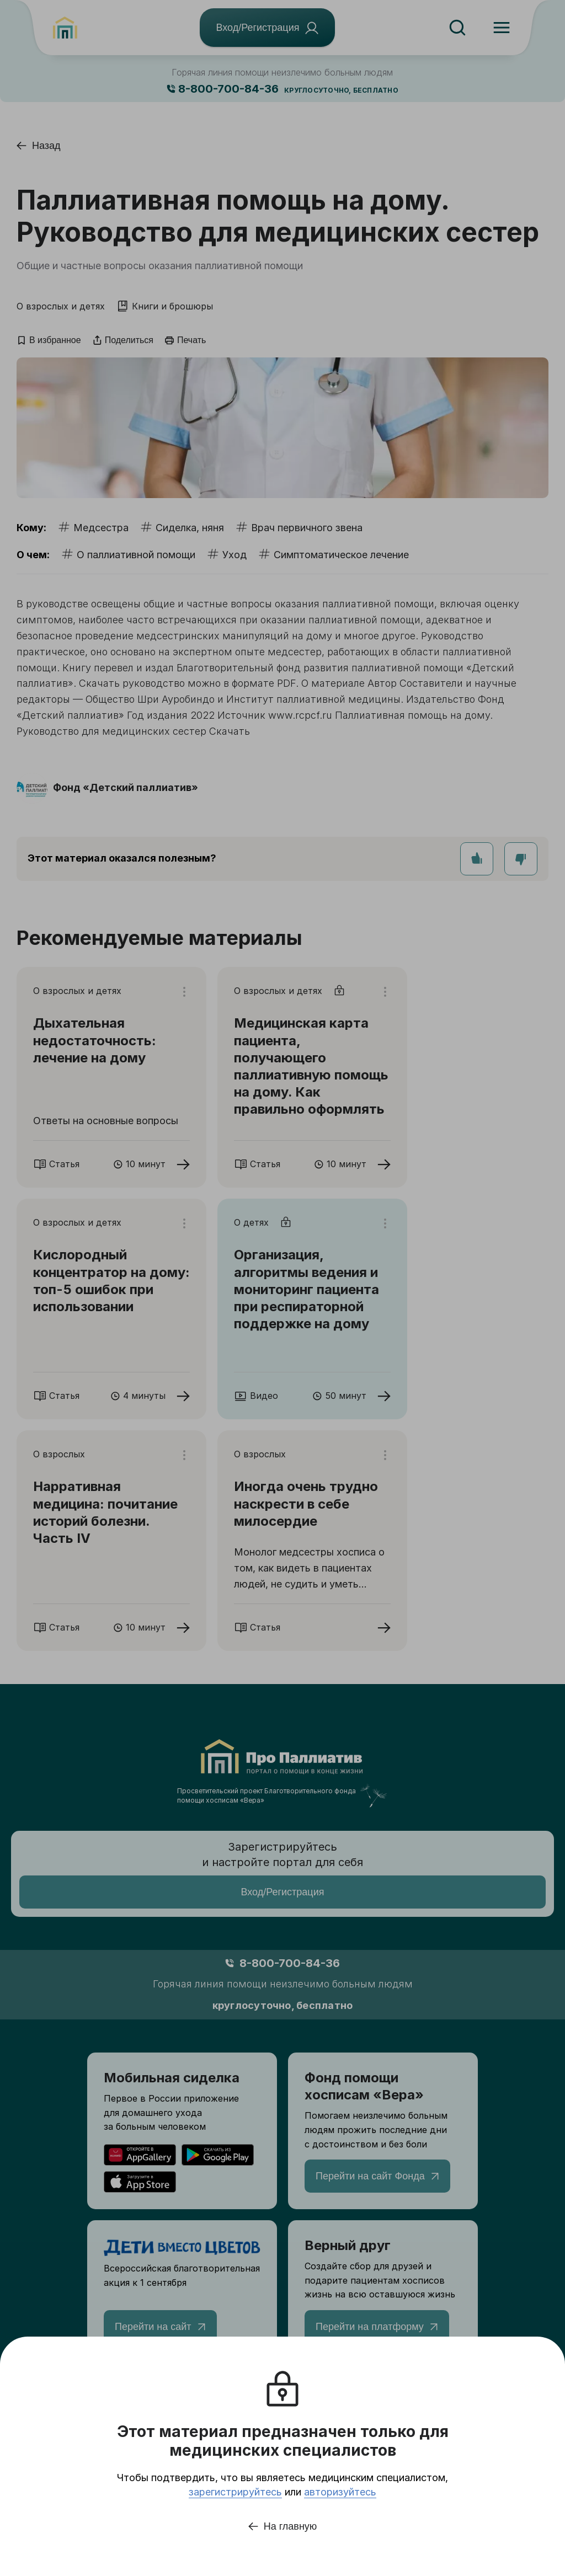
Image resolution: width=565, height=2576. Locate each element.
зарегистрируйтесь (235, 2492)
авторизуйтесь (340, 2492)
